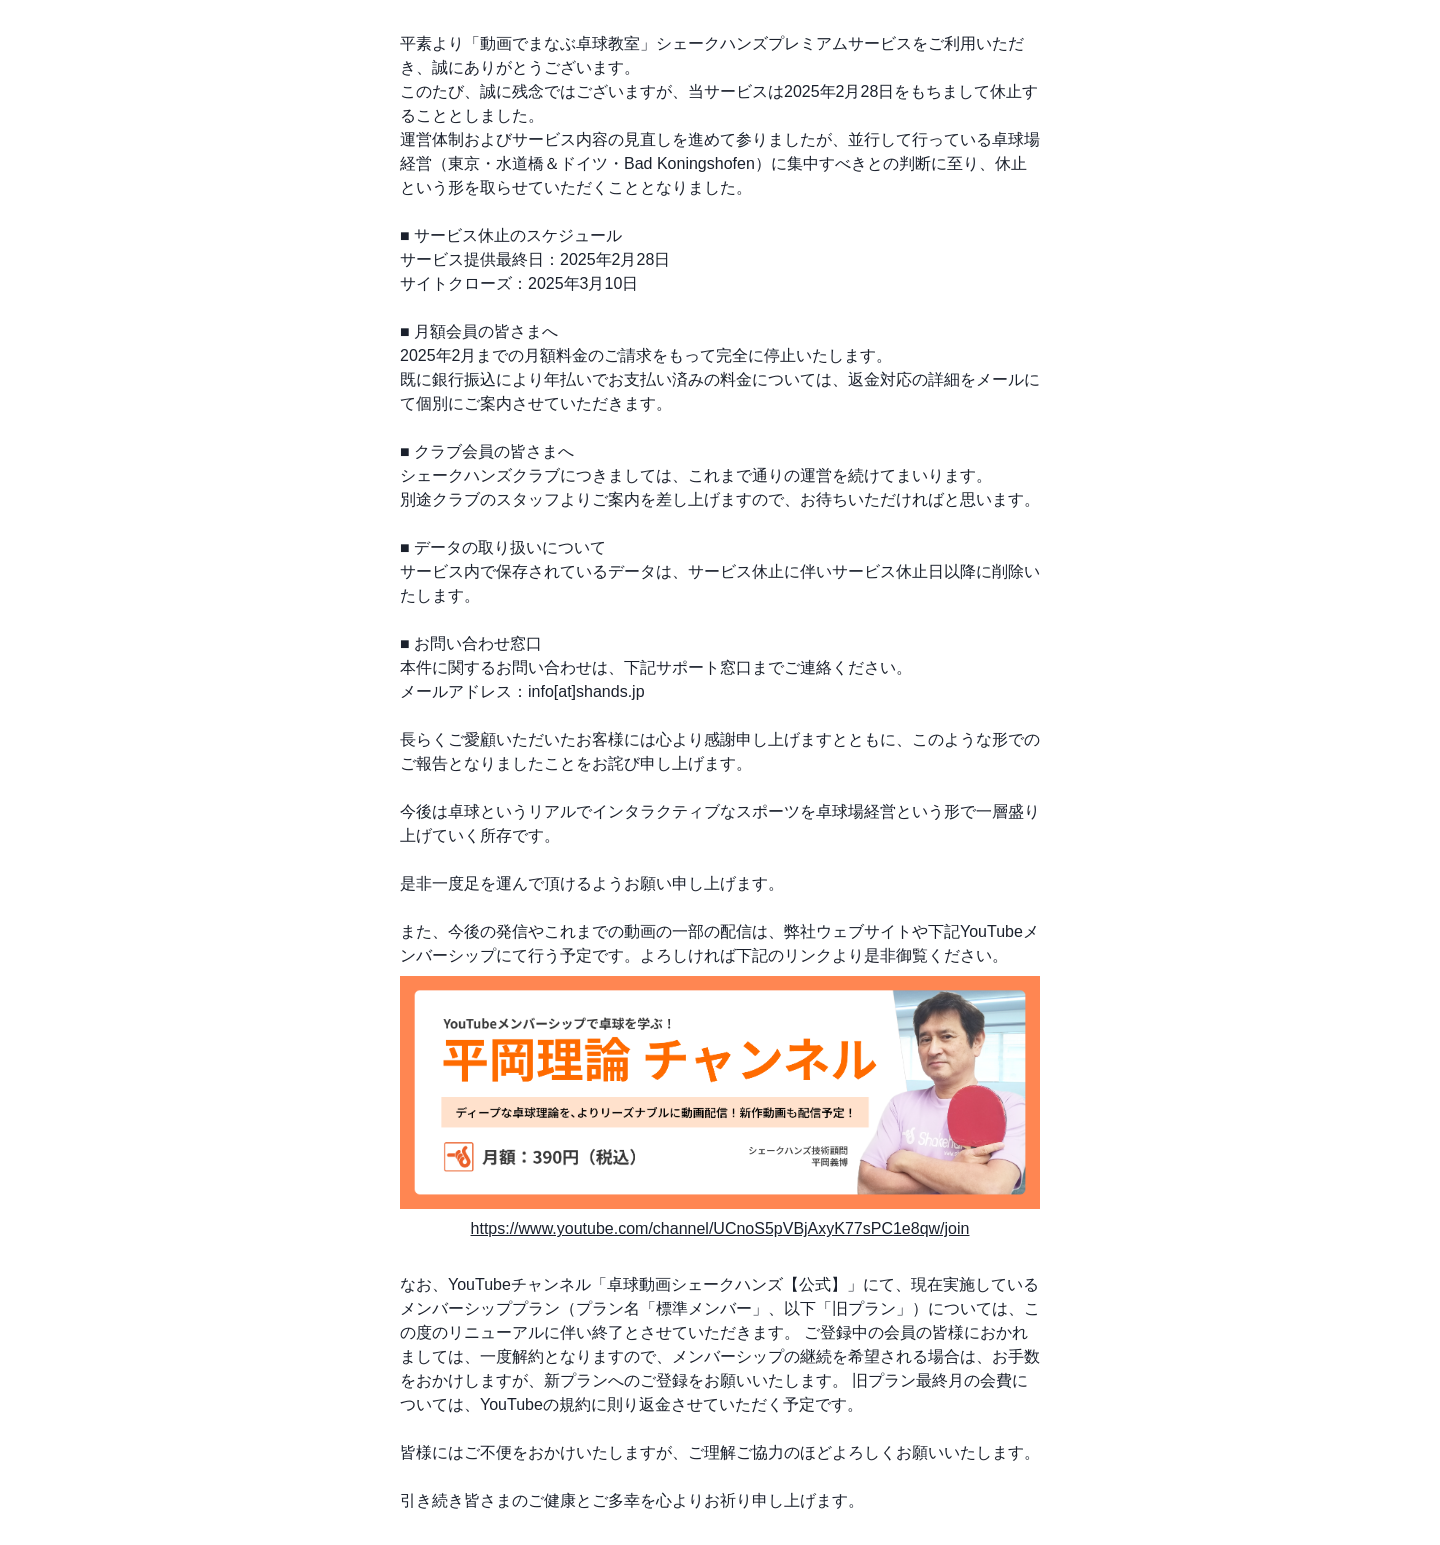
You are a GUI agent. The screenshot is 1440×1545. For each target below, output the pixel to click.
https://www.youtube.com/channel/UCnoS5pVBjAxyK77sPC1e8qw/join (720, 1228)
